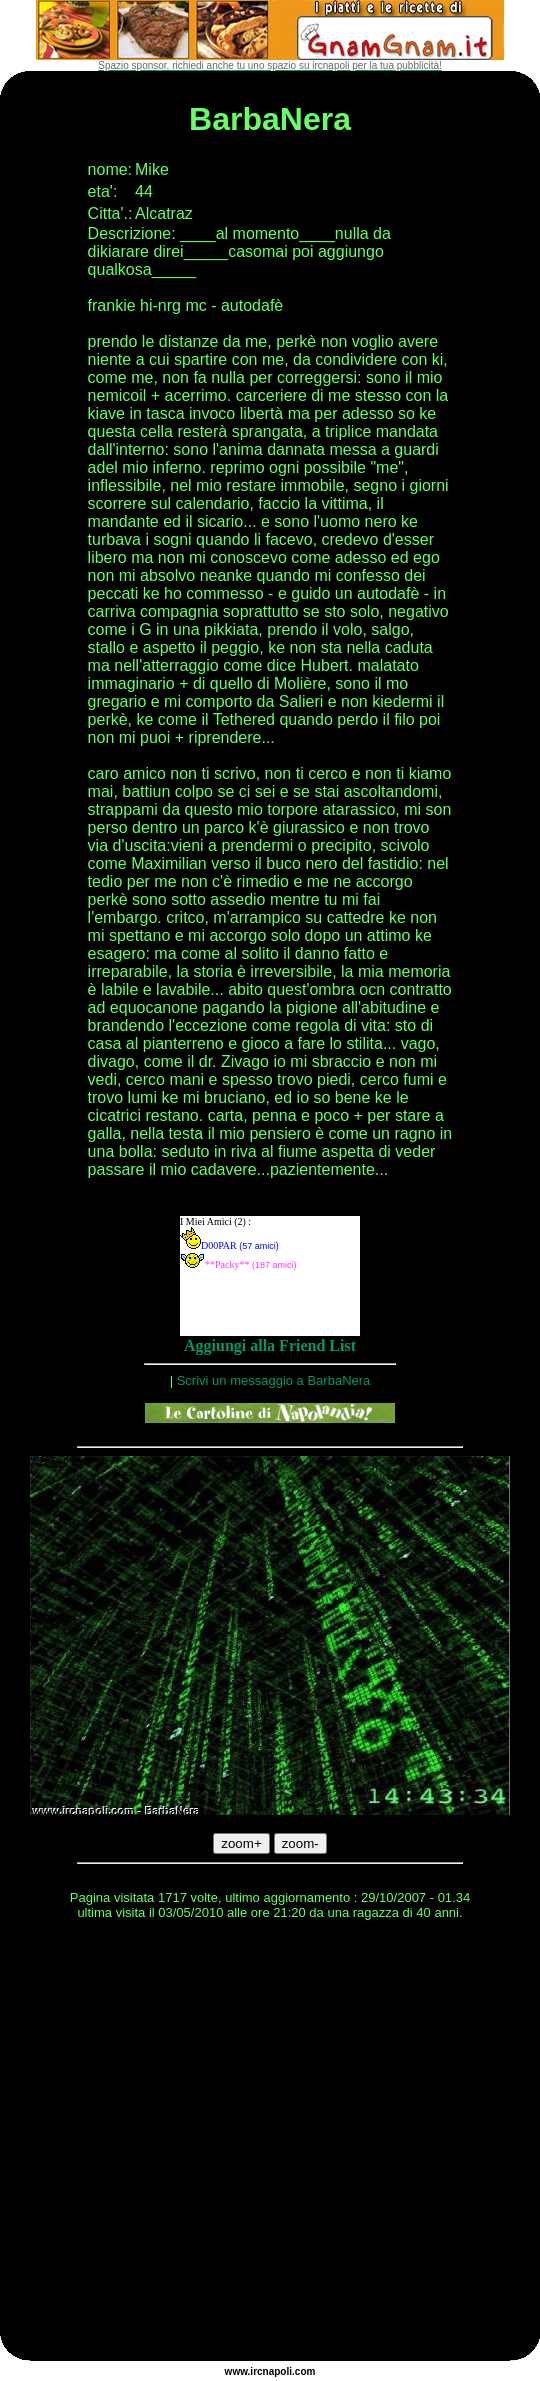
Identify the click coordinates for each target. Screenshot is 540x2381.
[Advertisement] (187, 2143)
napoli (277, 2371)
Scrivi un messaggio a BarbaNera (274, 1380)
